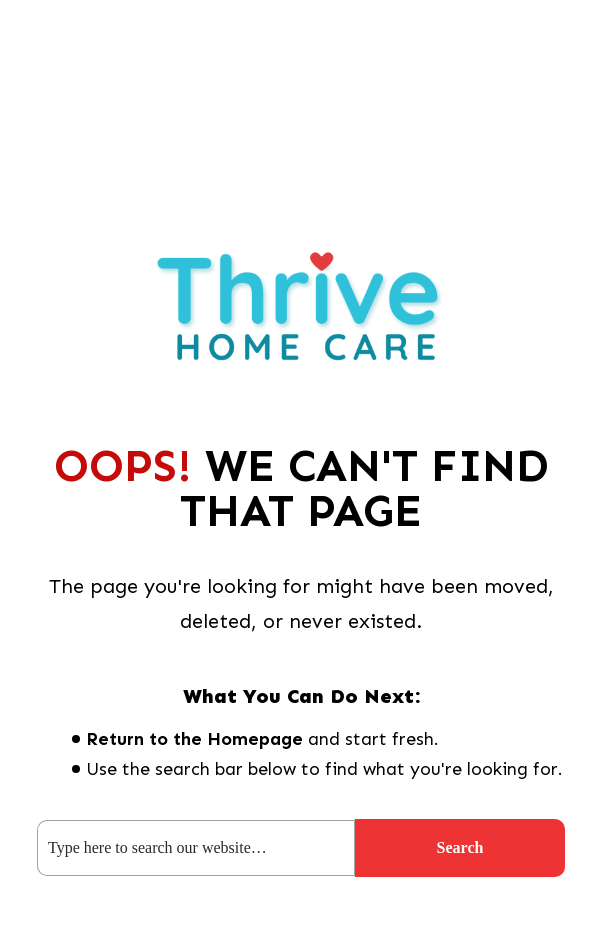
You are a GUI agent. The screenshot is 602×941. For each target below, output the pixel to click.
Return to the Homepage (194, 739)
